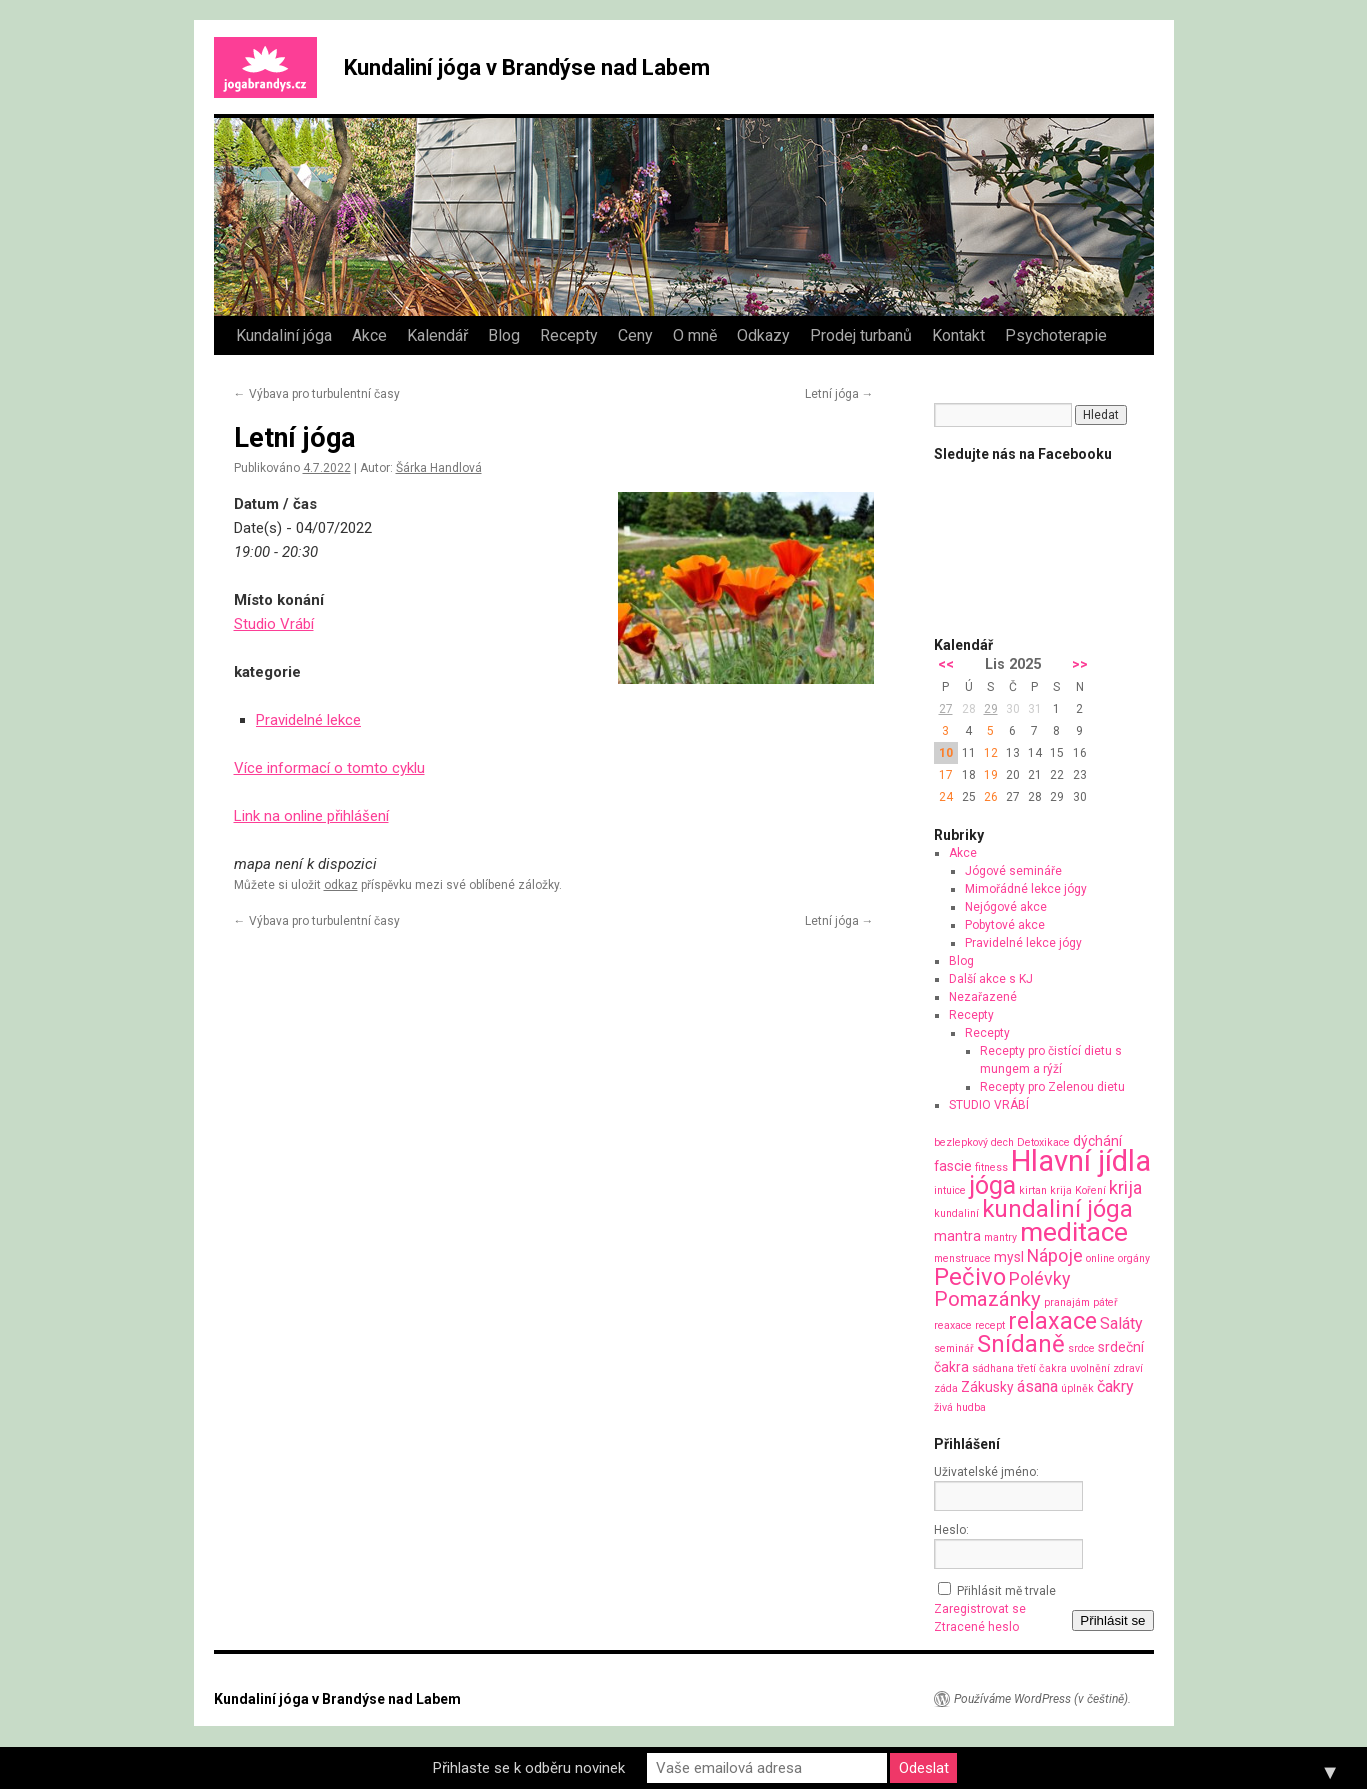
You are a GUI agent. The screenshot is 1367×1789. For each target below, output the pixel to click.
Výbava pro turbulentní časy (317, 394)
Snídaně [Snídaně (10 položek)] (1021, 1344)
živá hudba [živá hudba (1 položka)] (960, 1407)
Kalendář (437, 335)
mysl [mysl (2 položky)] (1009, 1257)
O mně (695, 335)
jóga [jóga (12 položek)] (992, 1185)
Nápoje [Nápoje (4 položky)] (1055, 1255)
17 (946, 775)
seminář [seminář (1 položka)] (954, 1348)
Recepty (569, 335)
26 (991, 797)
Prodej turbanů (861, 335)
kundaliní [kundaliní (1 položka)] (956, 1213)
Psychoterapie (1056, 335)
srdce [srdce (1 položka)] (1081, 1348)
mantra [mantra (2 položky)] (957, 1236)
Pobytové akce (1005, 925)
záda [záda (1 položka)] (946, 1388)
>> (1080, 664)
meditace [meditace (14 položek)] (1074, 1231)
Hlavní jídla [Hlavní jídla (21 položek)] (1081, 1161)
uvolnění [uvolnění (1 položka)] (1090, 1368)
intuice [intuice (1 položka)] (950, 1190)
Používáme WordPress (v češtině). (1042, 1699)
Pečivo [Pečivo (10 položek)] (970, 1277)
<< (946, 664)
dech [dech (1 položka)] (1002, 1142)
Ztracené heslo (976, 1627)
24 (946, 797)
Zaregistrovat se (980, 1609)
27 (946, 709)
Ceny (635, 335)
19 (991, 775)
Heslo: (951, 1530)
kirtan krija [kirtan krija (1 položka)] (1045, 1190)
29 (991, 709)
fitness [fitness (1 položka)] (991, 1167)
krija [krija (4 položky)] (1125, 1187)
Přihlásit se (1112, 1620)
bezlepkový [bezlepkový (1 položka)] (961, 1142)
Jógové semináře (1013, 871)
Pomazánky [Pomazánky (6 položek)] (987, 1299)
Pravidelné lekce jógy (1023, 943)
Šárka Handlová (439, 468)
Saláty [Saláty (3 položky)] (1121, 1323)
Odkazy (763, 335)
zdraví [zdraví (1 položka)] (1128, 1368)
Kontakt (958, 335)
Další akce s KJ (991, 979)
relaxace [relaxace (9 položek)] (1052, 1321)
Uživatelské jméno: (986, 1472)
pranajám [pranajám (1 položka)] (1067, 1302)
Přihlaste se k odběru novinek (529, 1768)
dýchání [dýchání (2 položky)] (1097, 1141)
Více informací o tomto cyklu (329, 768)
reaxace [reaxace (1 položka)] (953, 1325)
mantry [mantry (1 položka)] (1000, 1237)
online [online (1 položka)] (1100, 1258)
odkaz (341, 885)
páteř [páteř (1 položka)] (1105, 1302)
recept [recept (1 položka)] (990, 1325)
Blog (504, 335)
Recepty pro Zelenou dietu (1052, 1087)
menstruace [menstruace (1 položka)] (962, 1258)
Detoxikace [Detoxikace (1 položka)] (1043, 1142)
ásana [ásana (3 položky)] (1037, 1386)
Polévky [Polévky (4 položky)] (1039, 1278)
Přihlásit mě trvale (1006, 1591)
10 (946, 753)
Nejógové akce (1006, 907)
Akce (369, 335)
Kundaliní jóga (284, 335)
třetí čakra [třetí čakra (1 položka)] (1042, 1368)
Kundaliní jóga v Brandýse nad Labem (527, 67)
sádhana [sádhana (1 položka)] (993, 1368)
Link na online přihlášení (311, 816)
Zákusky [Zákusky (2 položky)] (987, 1387)
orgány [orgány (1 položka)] (1134, 1258)
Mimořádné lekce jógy (1026, 889)
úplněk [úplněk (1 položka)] (1077, 1388)
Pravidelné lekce (308, 720)
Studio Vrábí (274, 624)
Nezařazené (983, 997)
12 (991, 753)
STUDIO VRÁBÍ (989, 1105)
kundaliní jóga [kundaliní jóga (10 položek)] (1057, 1209)
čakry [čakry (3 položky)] (1115, 1386)
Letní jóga (839, 394)
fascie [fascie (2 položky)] (953, 1166)
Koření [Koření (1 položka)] (1090, 1190)
